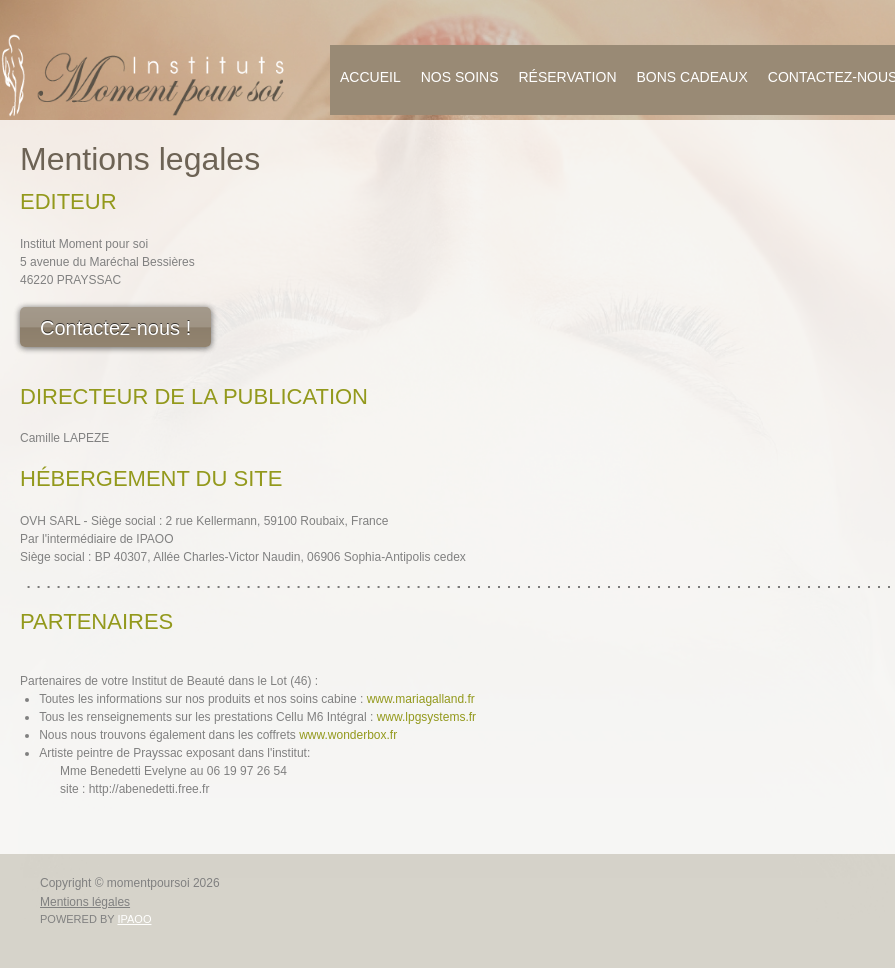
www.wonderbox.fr (348, 735)
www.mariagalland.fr (421, 699)
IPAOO (134, 919)
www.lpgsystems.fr (426, 717)
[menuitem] (370, 80)
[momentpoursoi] (145, 75)
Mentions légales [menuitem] (85, 902)
